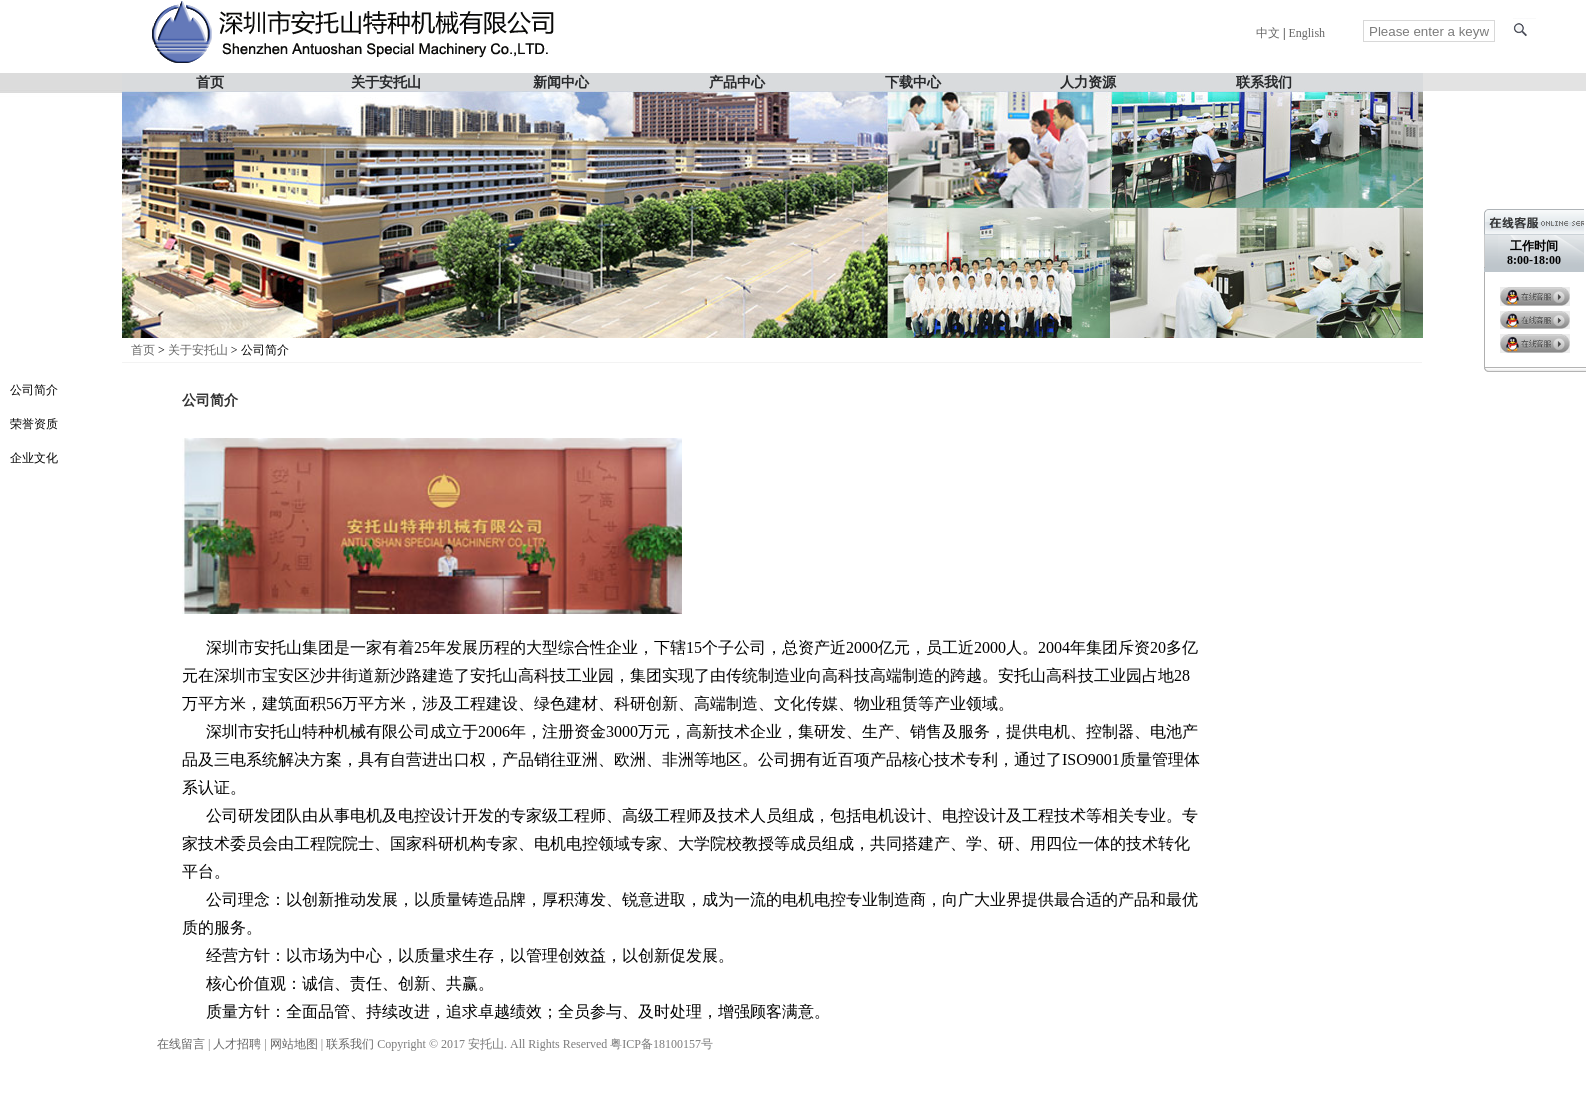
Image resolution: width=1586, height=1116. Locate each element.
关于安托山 (386, 82)
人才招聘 (237, 1044)
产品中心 (737, 82)
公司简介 (34, 390)
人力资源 (1088, 82)
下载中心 (913, 82)
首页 (210, 82)
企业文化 (34, 458)
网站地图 (294, 1044)
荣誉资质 (34, 424)
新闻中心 (561, 82)
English (1306, 33)
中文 (1268, 33)
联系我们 (1264, 82)
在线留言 (181, 1044)
